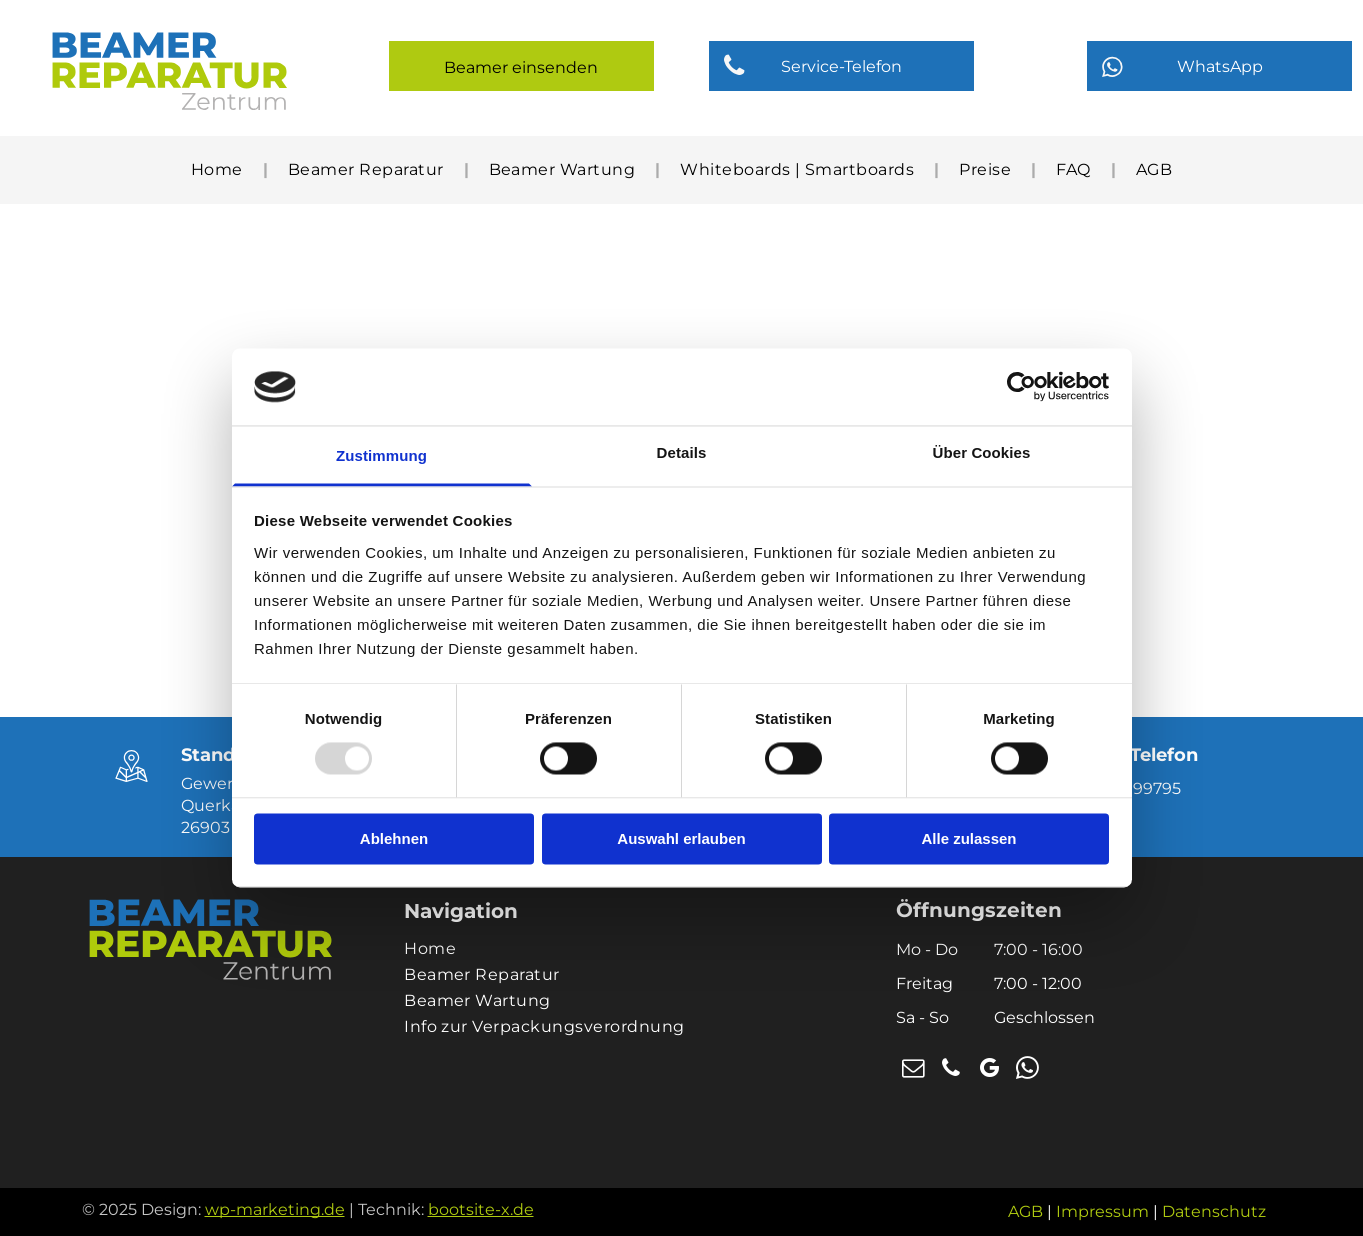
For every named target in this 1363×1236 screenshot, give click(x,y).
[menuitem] (219, 169)
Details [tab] (682, 452)
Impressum (1102, 1211)
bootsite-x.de (481, 1209)
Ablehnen (394, 838)
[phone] (951, 1070)
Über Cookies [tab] (982, 452)
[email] (913, 1070)
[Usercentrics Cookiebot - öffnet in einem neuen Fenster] (1021, 387)
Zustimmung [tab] (381, 455)
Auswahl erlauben (681, 838)
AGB (1025, 1211)
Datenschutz (1214, 1211)
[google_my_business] (989, 1070)
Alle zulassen (968, 838)
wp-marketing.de (275, 1209)
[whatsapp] (1027, 1070)
